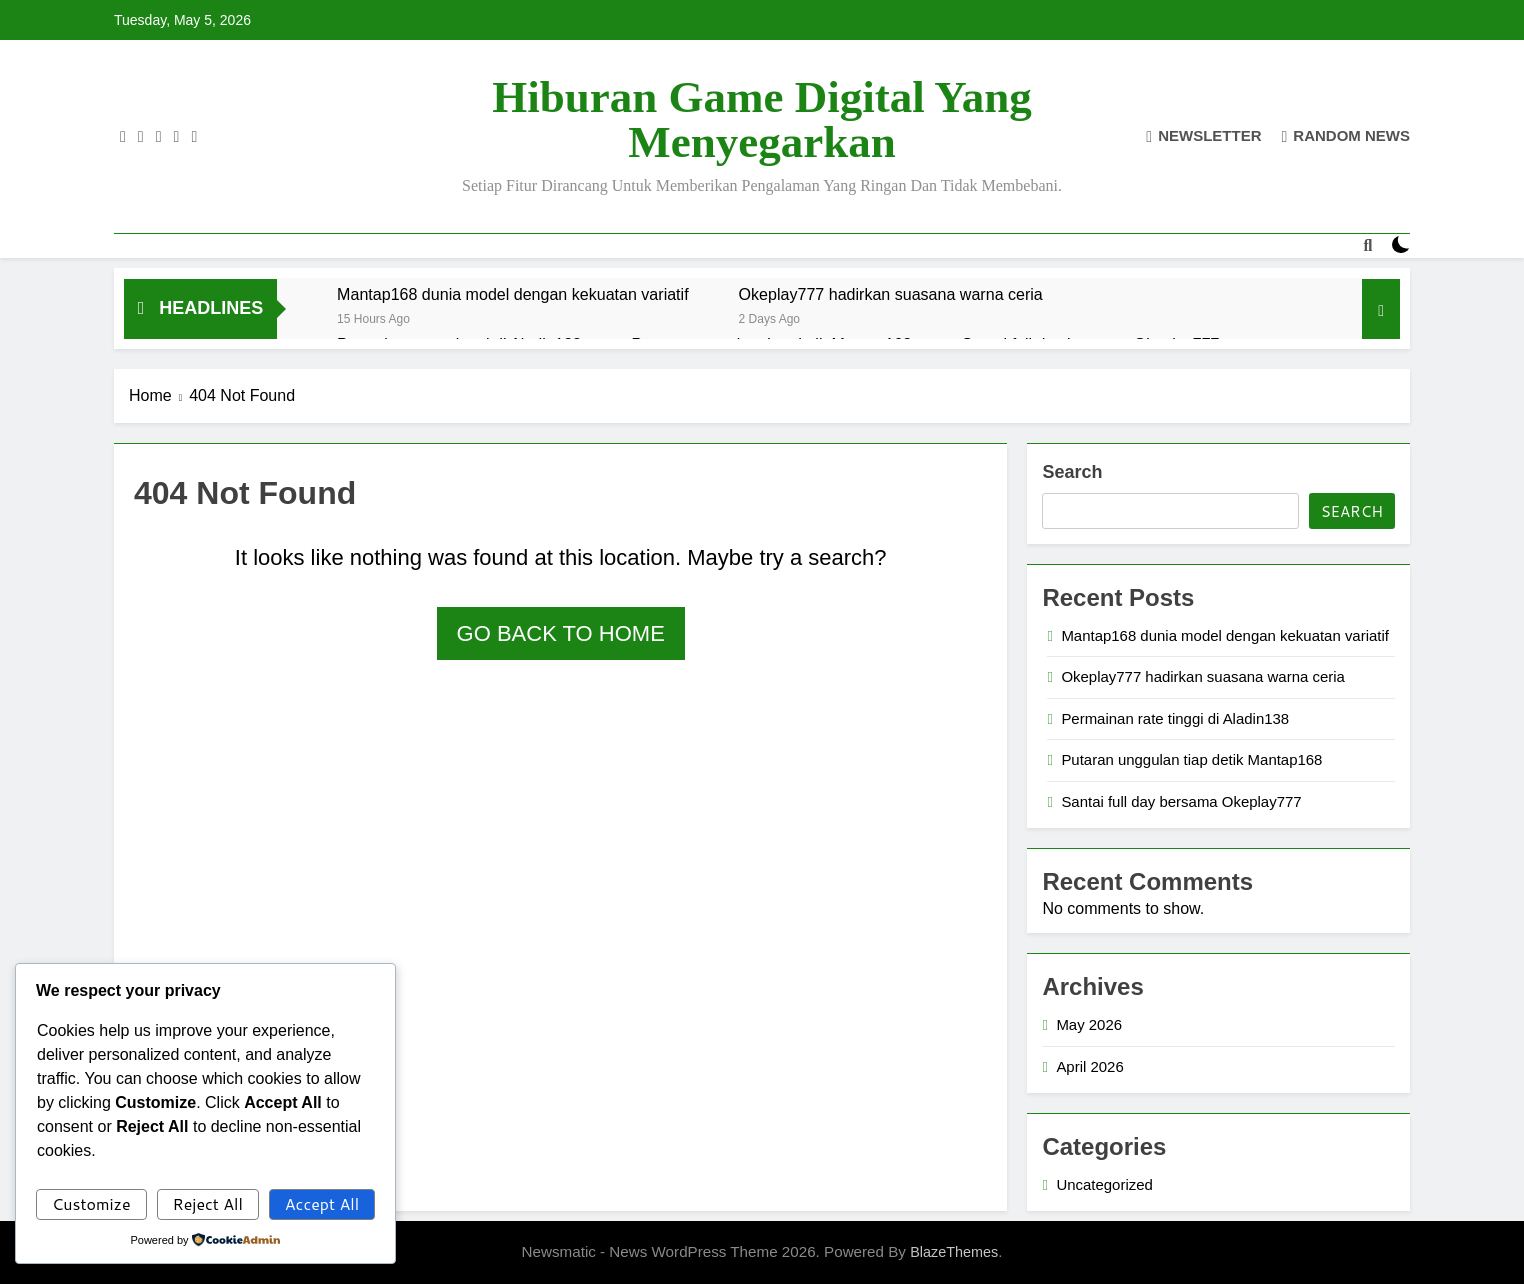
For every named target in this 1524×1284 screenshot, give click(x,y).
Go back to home (561, 633)
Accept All (322, 1203)
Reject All (207, 1203)
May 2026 (1089, 1024)
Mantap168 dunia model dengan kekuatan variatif (513, 294)
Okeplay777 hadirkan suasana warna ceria (891, 294)
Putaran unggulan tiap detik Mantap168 (1191, 759)
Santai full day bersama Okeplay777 (1181, 801)
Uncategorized (1104, 1184)
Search (1072, 472)
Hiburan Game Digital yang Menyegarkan (762, 119)
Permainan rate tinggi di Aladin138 (1175, 718)
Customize (91, 1203)
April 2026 (1089, 1066)
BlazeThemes (954, 1252)
